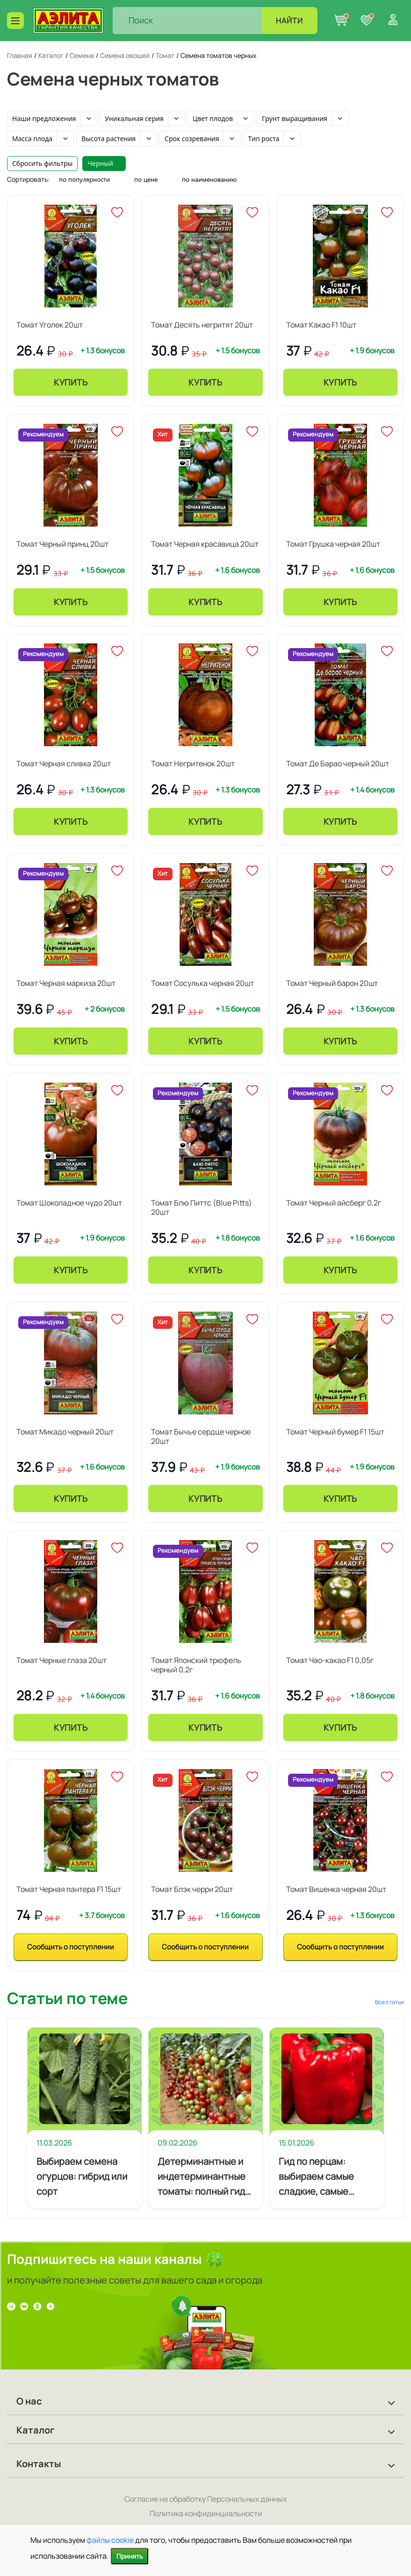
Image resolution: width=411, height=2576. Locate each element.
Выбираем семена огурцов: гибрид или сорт (81, 2176)
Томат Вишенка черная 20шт (336, 1889)
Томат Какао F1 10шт (321, 325)
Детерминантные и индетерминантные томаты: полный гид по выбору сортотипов (201, 2177)
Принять (129, 2556)
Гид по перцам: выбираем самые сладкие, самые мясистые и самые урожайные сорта (319, 2177)
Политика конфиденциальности (206, 2513)
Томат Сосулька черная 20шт (202, 983)
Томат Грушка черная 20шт (333, 544)
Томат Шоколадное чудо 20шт (69, 1203)
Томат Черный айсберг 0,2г (333, 1203)
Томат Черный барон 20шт (332, 983)
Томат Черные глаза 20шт (61, 1660)
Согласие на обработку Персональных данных (205, 2499)
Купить (70, 382)
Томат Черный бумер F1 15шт (335, 1432)
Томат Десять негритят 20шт (202, 325)
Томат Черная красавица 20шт (205, 544)
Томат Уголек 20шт (49, 325)
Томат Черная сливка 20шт (63, 763)
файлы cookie (110, 2540)
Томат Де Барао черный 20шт (337, 763)
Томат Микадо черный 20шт (65, 1432)
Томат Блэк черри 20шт (192, 1889)
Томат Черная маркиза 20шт (65, 983)
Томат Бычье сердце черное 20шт (201, 1436)
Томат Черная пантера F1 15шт (68, 1889)
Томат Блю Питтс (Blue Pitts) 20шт (201, 1207)
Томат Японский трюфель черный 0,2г (196, 1665)
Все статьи (389, 2002)
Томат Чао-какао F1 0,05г (330, 1660)
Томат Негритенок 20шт (193, 763)
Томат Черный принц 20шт (62, 544)
